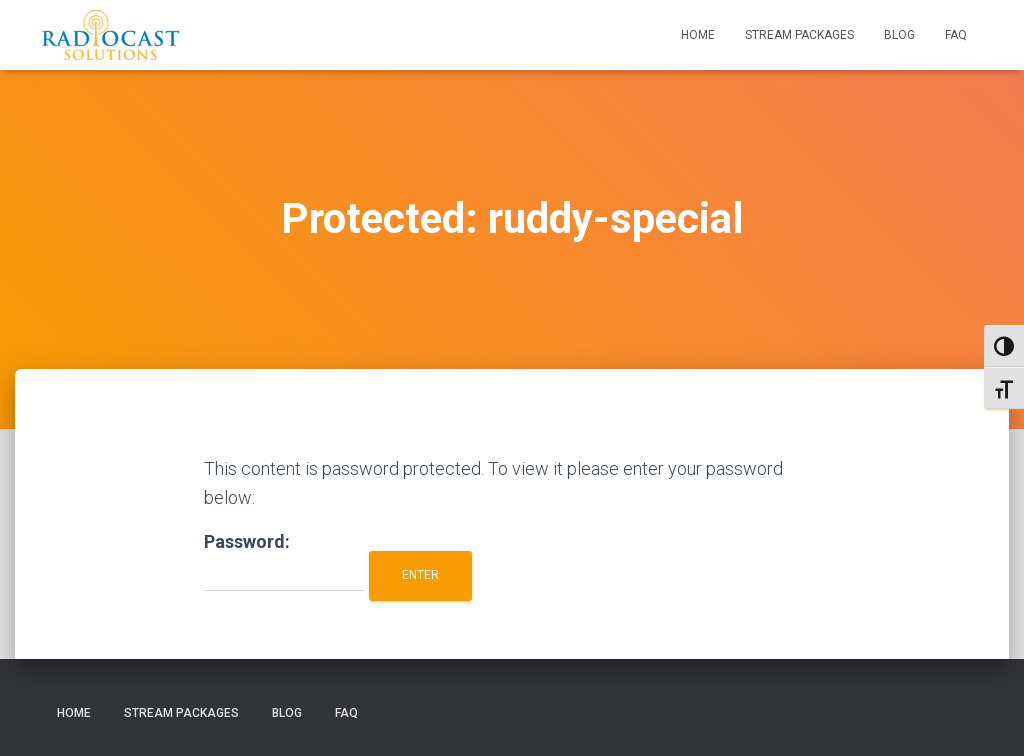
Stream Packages (799, 35)
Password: (284, 561)
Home (698, 35)
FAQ (956, 35)
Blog (899, 35)
